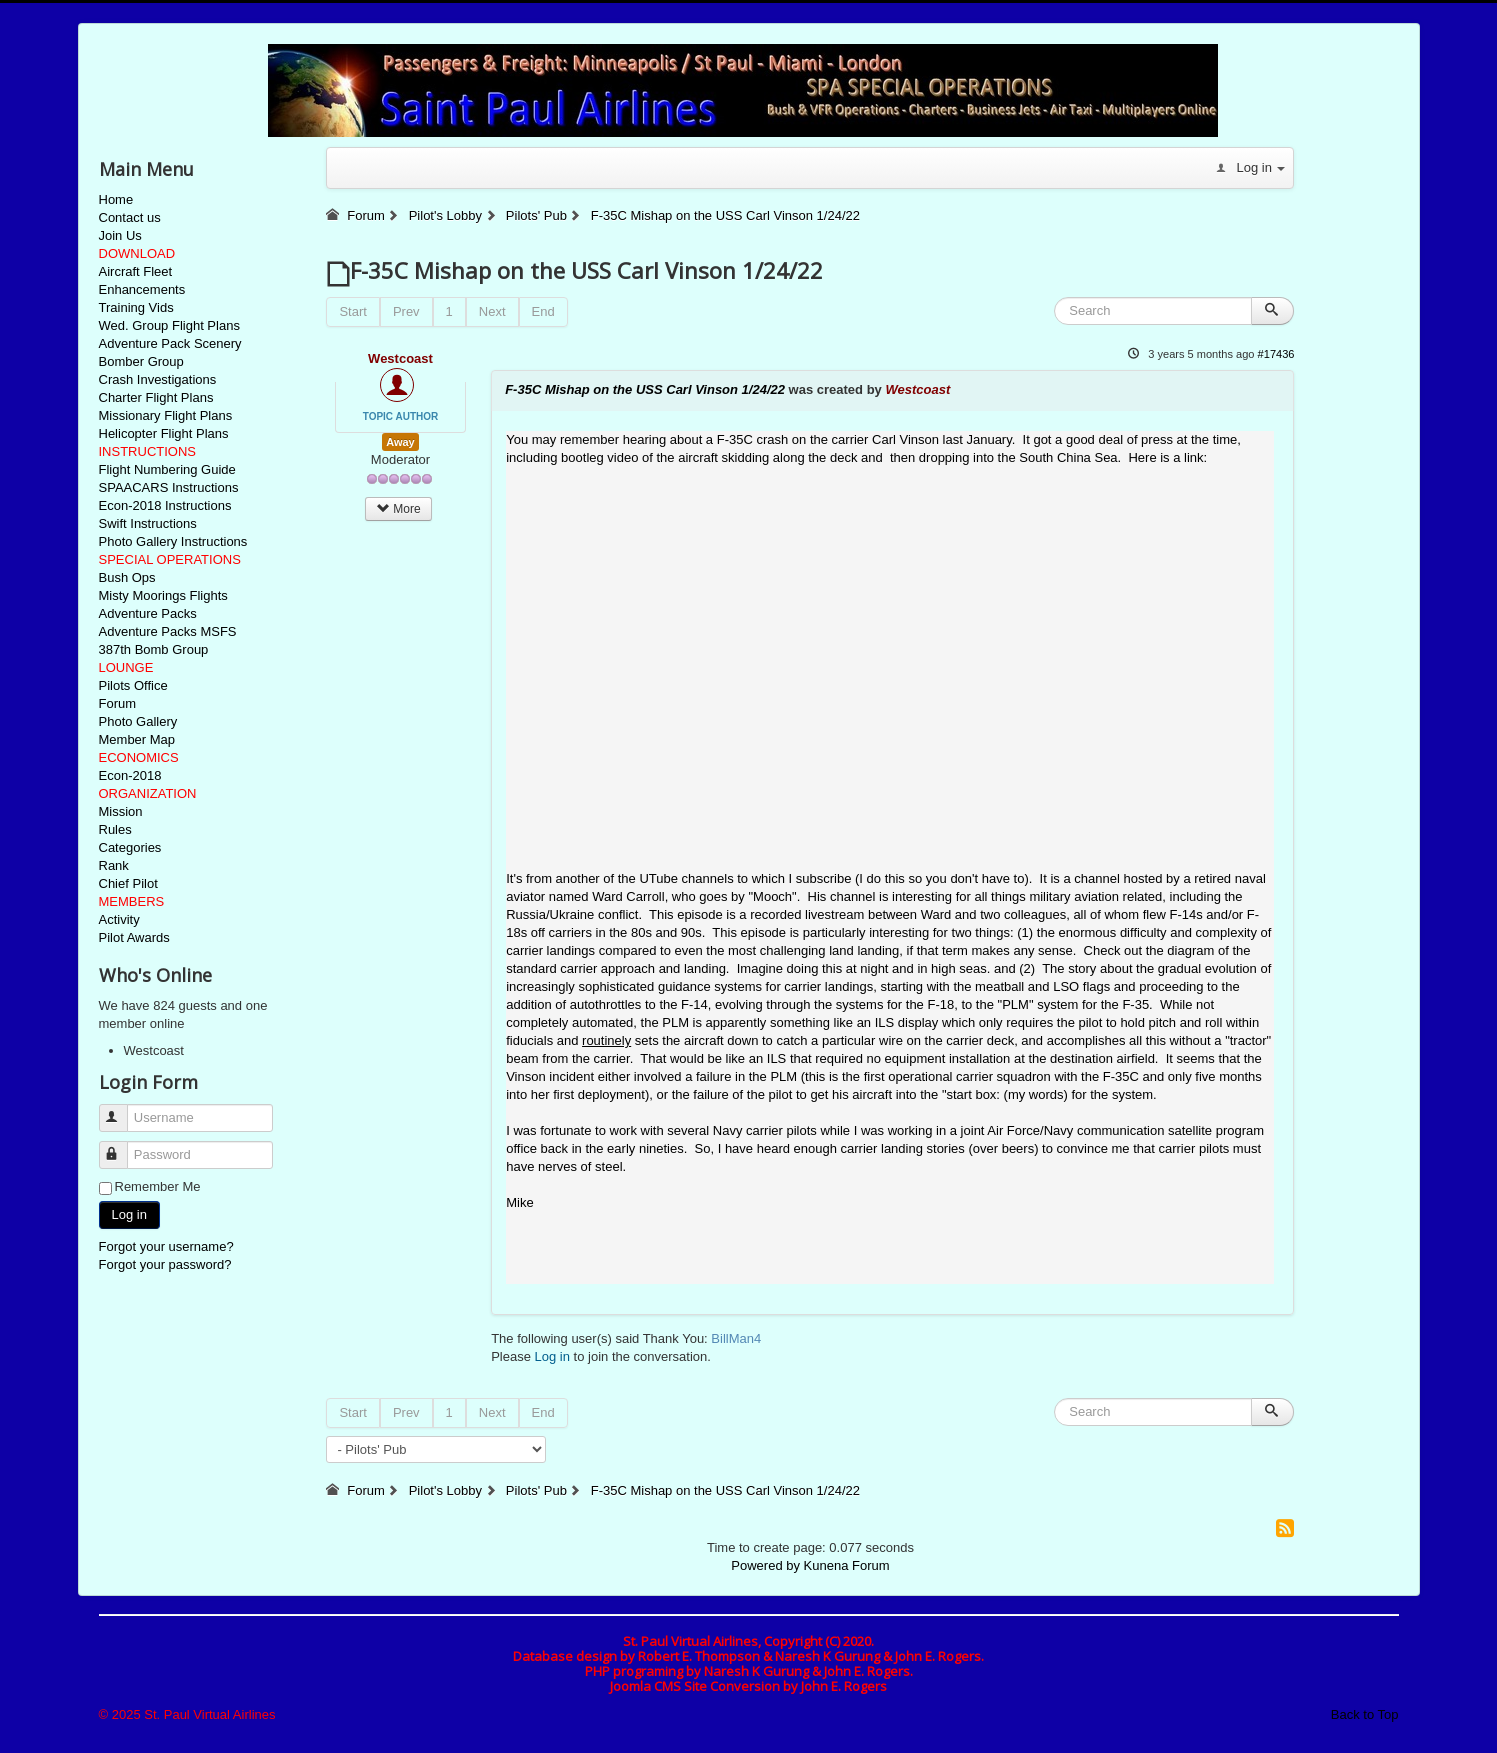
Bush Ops (127, 577)
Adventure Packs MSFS (168, 631)
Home (116, 199)
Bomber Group (141, 361)
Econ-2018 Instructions (165, 505)
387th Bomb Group (154, 649)
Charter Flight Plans (156, 397)
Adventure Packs (148, 613)
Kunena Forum (847, 1565)
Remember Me (158, 1186)
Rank (114, 865)
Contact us (130, 217)
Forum (118, 703)
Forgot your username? (166, 1246)
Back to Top (1365, 1714)
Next (492, 311)
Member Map (137, 739)
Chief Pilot (128, 883)
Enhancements (142, 289)
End (543, 311)
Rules (115, 829)
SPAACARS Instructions (169, 487)
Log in (129, 1214)
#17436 (1276, 354)
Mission (121, 811)
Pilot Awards (134, 937)
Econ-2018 (130, 775)
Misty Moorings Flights (163, 595)
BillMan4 (736, 1338)
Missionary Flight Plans (166, 415)
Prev (406, 311)
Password (122, 1146)
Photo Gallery (138, 721)
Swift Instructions (148, 523)
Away (400, 442)
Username (122, 1109)
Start (352, 311)
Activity (119, 919)
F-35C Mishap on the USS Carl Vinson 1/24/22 (645, 389)
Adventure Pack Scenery (170, 343)
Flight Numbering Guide (167, 469)
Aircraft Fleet (136, 271)
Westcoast (400, 358)
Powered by (765, 1565)
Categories (130, 847)
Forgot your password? (165, 1264)
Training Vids (136, 307)
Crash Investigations (158, 379)
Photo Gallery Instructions (173, 541)
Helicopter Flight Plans (164, 433)
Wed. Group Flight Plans (169, 325)
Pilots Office (133, 685)
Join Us (120, 235)
